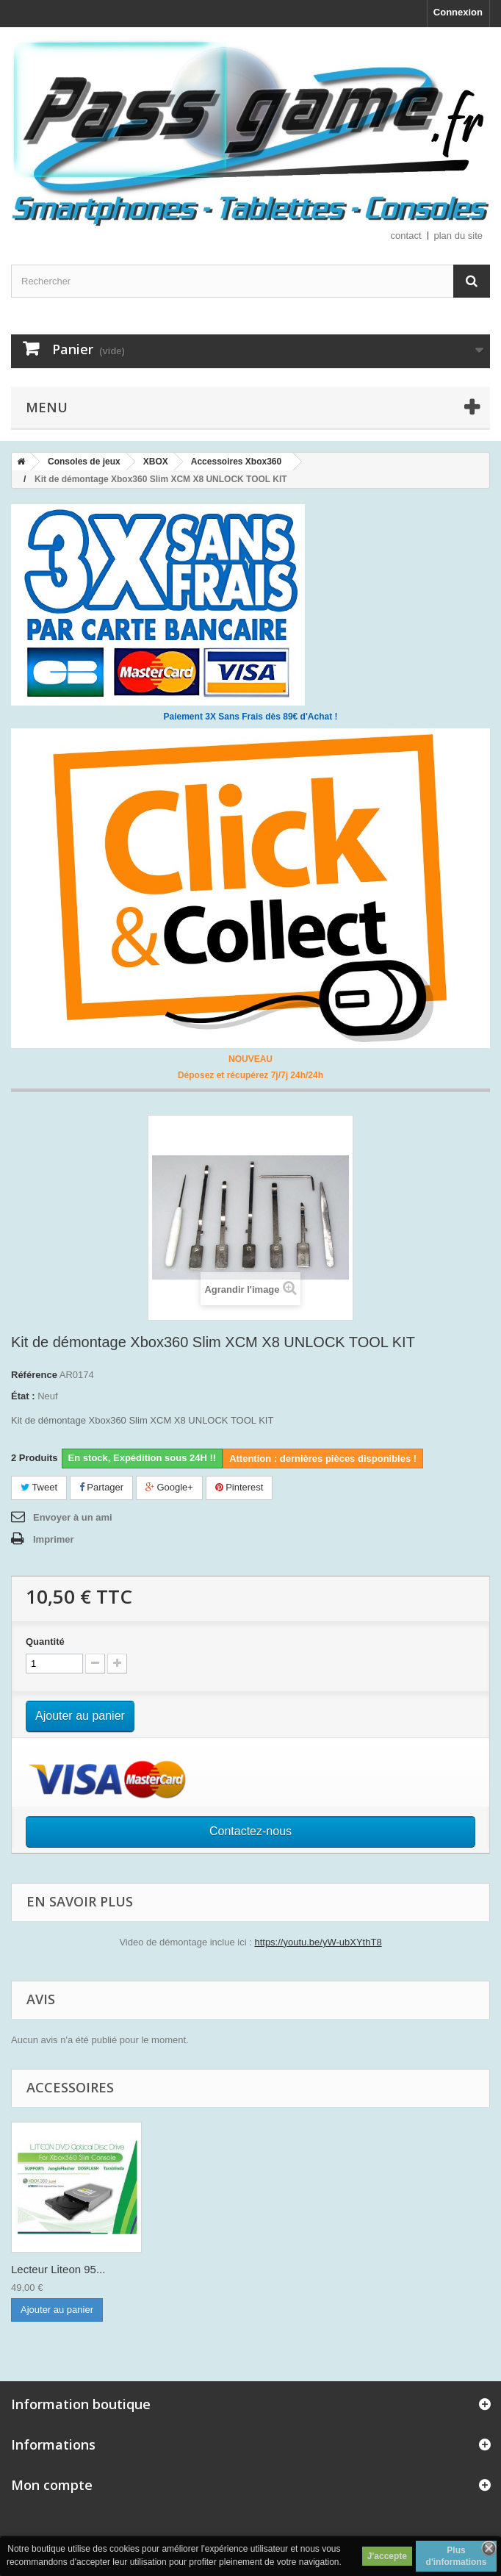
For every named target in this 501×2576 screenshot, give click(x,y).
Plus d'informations (456, 2556)
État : (23, 1396)
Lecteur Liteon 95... (58, 2269)
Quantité (45, 1641)
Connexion (458, 12)
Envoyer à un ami (72, 1517)
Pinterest (239, 1487)
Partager (101, 1487)
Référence (34, 1374)
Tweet (39, 1487)
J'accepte (387, 2556)
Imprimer (53, 1539)
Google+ (169, 1487)
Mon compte (52, 2485)
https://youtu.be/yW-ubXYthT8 (317, 1942)
